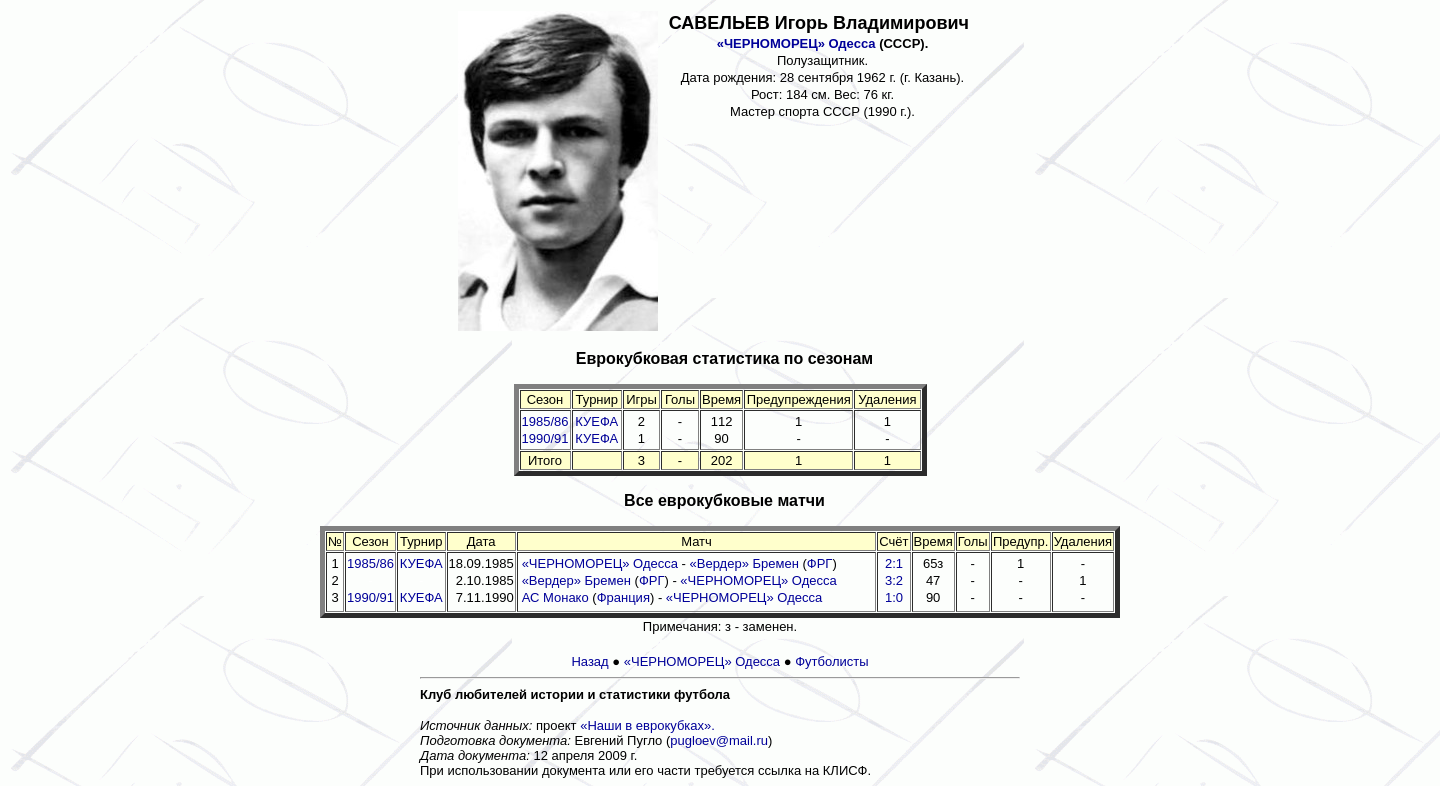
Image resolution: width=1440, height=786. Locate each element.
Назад (589, 661)
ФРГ (820, 563)
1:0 (894, 597)
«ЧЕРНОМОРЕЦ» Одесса (796, 43)
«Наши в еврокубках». (647, 725)
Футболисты (831, 661)
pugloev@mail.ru (719, 740)
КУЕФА (596, 421)
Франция (623, 597)
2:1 (894, 563)
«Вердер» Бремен (744, 563)
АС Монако (555, 597)
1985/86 (545, 421)
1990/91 (545, 438)
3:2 (894, 580)
